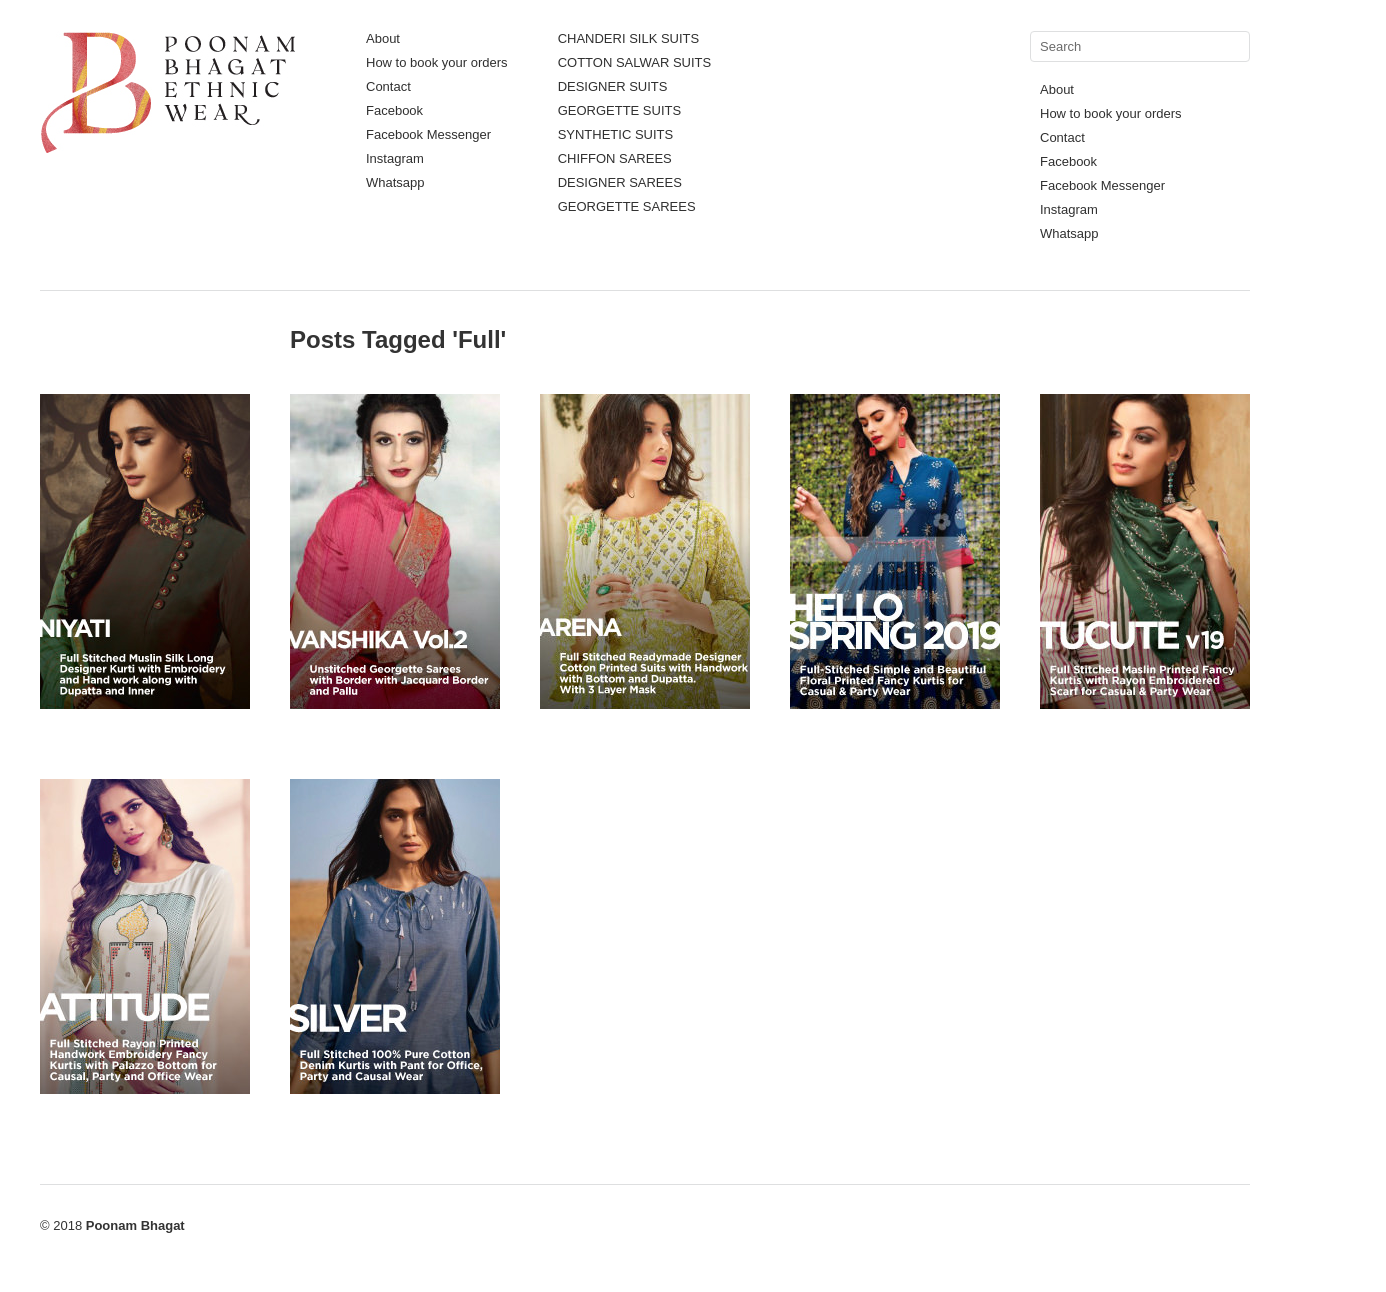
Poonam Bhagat (135, 1225)
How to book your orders (437, 62)
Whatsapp (395, 182)
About (383, 38)
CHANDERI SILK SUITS (629, 38)
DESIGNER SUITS (613, 86)
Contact (388, 86)
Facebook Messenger (428, 134)
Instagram (395, 158)
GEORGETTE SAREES (627, 206)
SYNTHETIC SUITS (616, 134)
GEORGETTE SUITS (620, 110)
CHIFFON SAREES (615, 158)
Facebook (394, 110)
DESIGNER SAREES (620, 182)
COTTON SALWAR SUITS (635, 62)
